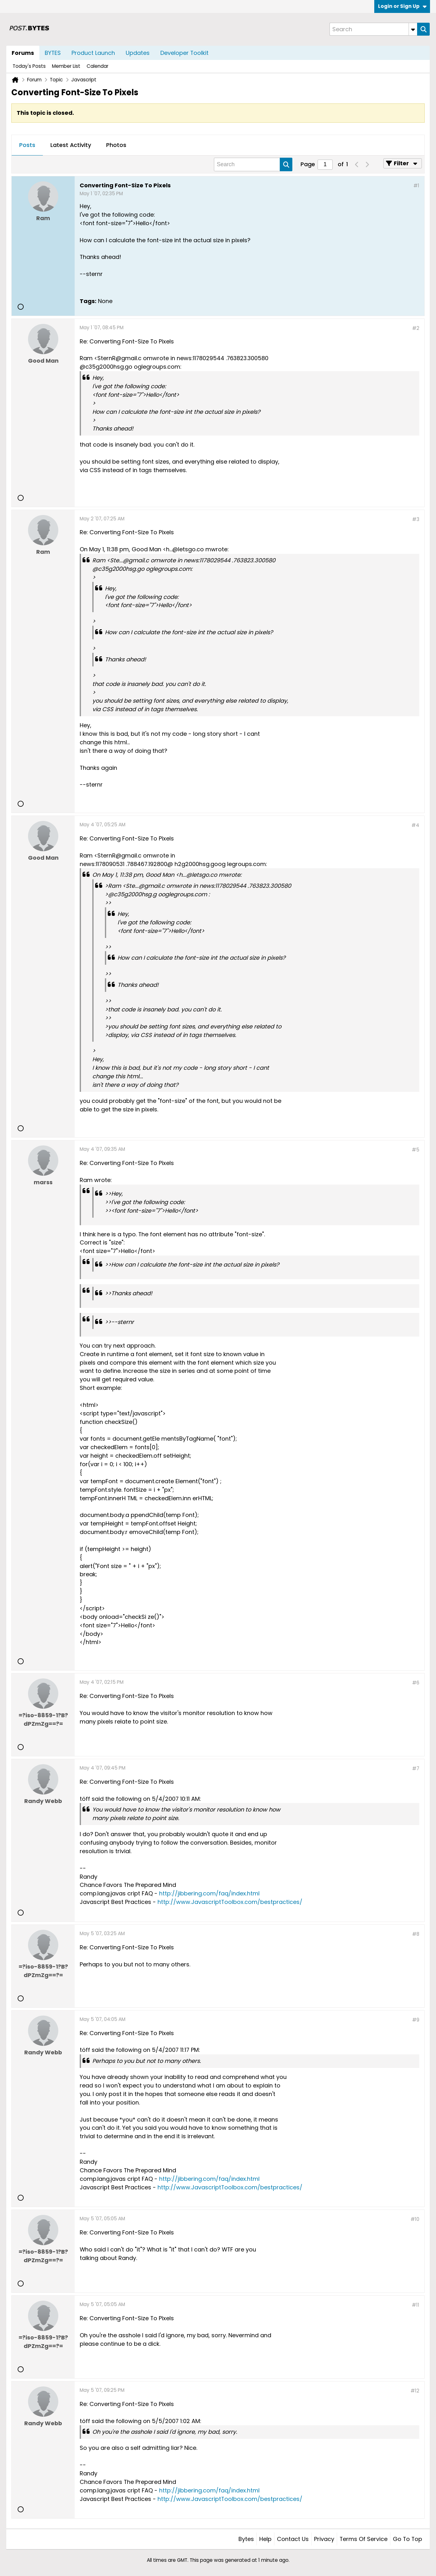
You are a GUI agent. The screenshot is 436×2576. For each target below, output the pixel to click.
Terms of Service (363, 2539)
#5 (415, 1149)
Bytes (246, 2539)
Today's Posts (29, 66)
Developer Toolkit (184, 53)
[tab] (27, 145)
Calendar (97, 66)
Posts (27, 145)
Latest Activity (70, 145)
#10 (414, 2219)
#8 (415, 1934)
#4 (415, 825)
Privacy (324, 2539)
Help (265, 2539)
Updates (138, 53)
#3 (415, 519)
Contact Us (293, 2539)
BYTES (53, 53)
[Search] (373, 29)
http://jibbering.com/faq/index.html (209, 1893)
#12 (414, 2390)
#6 (415, 1682)
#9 (415, 2020)
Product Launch (93, 53)
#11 (415, 2305)
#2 (415, 328)
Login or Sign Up (402, 6)
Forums (23, 53)
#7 (415, 1768)
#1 (416, 185)
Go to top (407, 2539)
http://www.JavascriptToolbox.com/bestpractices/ (230, 1902)
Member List (66, 66)
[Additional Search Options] (413, 29)
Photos (116, 145)
